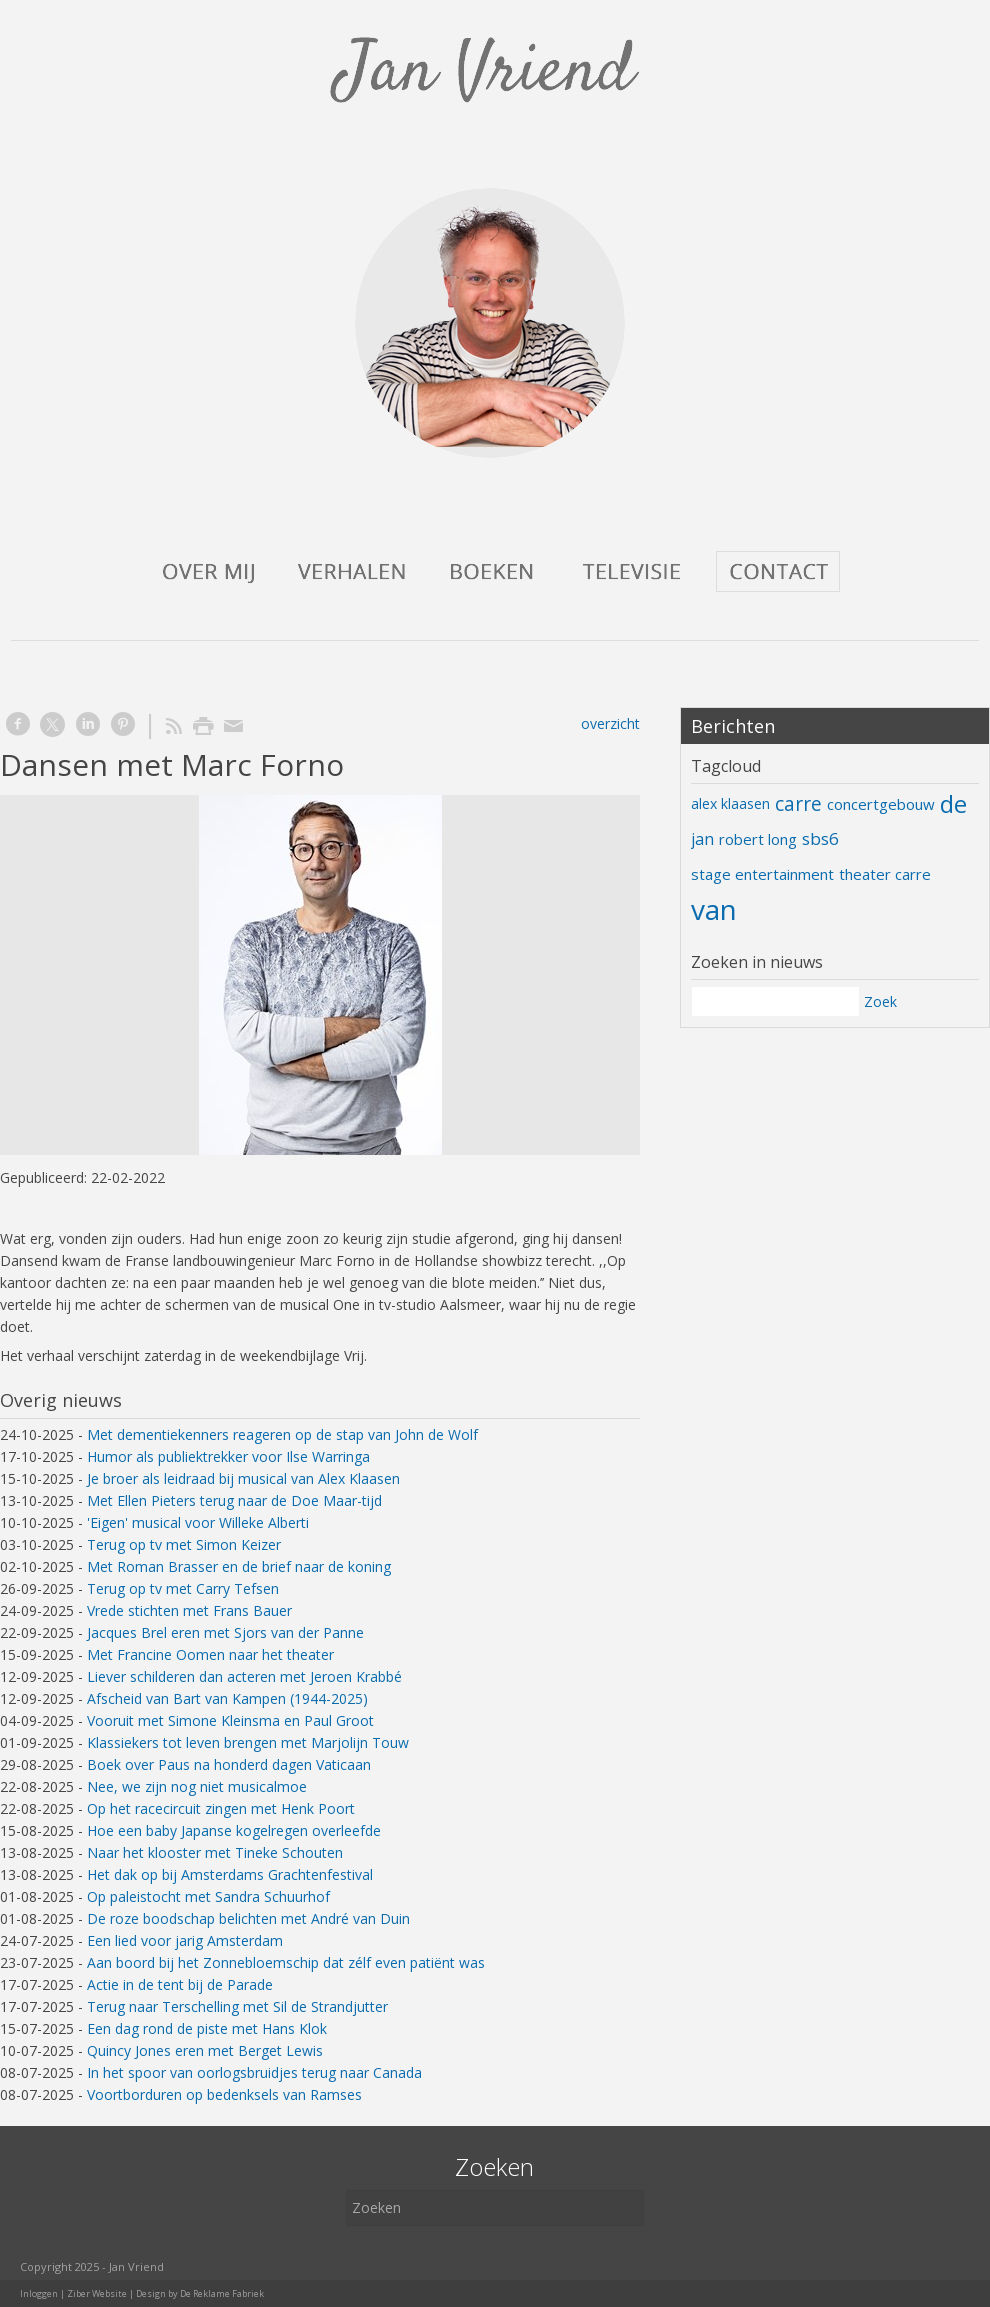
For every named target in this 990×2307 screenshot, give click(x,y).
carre (798, 804)
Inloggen (39, 2293)
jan (702, 839)
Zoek (880, 1001)
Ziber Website (97, 2293)
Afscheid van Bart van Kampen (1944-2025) (227, 1698)
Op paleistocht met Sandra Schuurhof (208, 1896)
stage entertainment (762, 874)
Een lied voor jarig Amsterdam (185, 1940)
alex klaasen (730, 803)
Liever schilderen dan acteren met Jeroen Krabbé (244, 1676)
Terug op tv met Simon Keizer (184, 1544)
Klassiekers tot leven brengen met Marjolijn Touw (248, 1742)
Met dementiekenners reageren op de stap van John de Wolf (282, 1434)
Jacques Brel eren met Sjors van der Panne (225, 1632)
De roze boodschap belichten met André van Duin (248, 1918)
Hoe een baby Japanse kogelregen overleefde (234, 1830)
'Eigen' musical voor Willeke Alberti (198, 1522)
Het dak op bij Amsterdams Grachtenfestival (230, 1874)
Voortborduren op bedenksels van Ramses (224, 2094)
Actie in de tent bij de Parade (180, 1984)
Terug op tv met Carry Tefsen (183, 1588)
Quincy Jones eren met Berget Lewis (205, 2050)
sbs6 (820, 838)
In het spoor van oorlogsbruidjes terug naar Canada (254, 2072)
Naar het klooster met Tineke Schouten (215, 1852)
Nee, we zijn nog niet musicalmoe (197, 1786)
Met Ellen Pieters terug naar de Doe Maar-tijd (234, 1500)
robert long (758, 839)
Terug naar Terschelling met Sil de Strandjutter (237, 2006)
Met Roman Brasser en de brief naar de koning (239, 1566)
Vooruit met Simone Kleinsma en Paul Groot (230, 1720)
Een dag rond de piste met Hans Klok (207, 2028)
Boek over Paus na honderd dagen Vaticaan (229, 1764)
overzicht (610, 723)
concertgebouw (881, 804)
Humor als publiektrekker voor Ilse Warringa (228, 1456)
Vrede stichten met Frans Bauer (189, 1610)
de (953, 803)
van (714, 909)
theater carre (885, 874)
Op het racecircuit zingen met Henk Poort (221, 1808)
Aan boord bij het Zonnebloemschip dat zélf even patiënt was (286, 1962)
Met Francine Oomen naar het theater (210, 1654)
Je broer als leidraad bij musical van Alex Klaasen (243, 1478)
